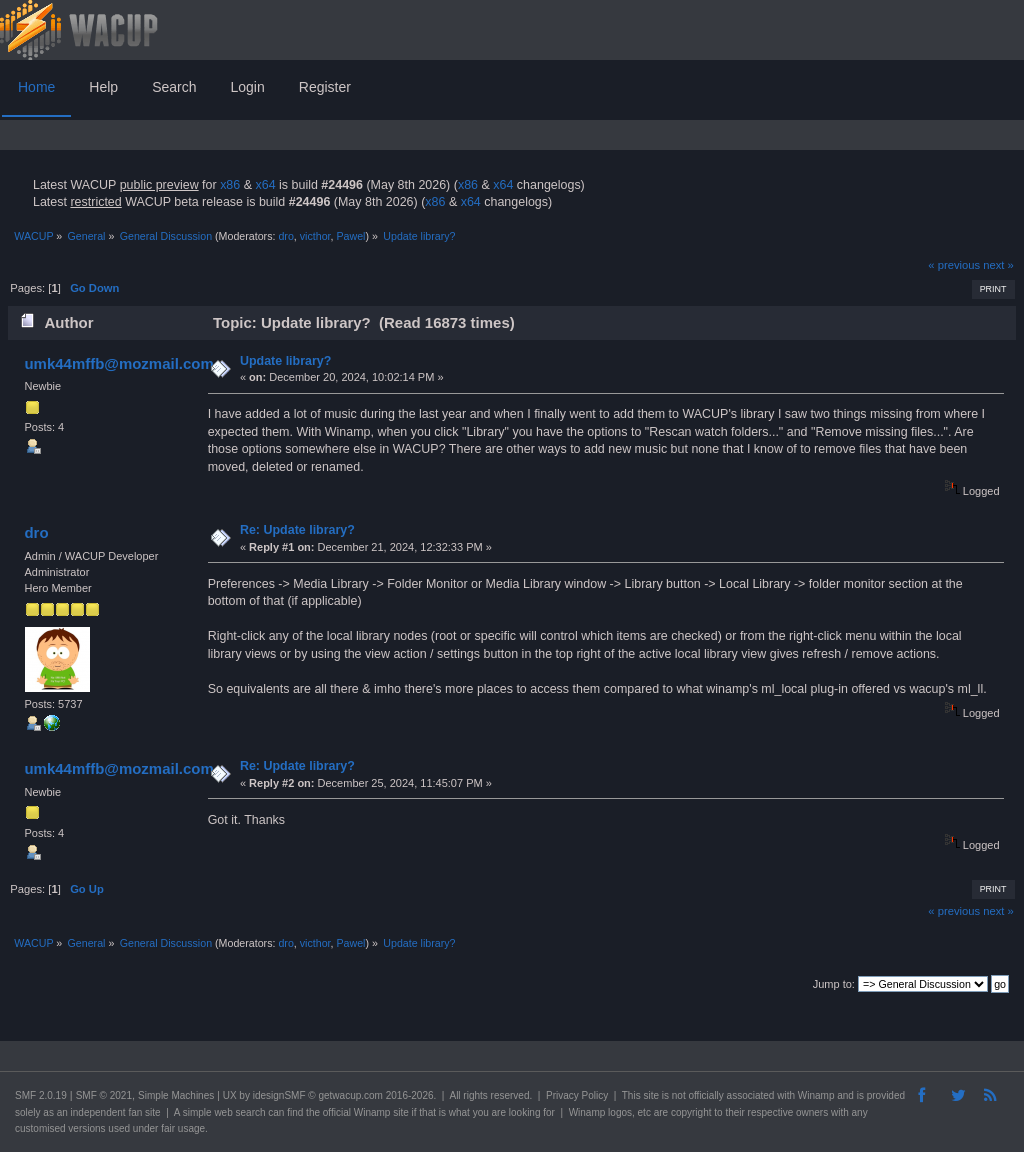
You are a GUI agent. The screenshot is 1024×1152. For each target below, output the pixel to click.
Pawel (350, 236)
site (651, 1095)
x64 (265, 185)
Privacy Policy (577, 1095)
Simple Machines (176, 1095)
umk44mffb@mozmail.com (118, 363)
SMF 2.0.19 (41, 1095)
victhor (315, 236)
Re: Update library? (297, 530)
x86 (230, 185)
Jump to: (834, 984)
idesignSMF (279, 1095)
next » (998, 265)
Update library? (285, 361)
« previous (954, 265)
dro (285, 236)
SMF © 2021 (104, 1095)
